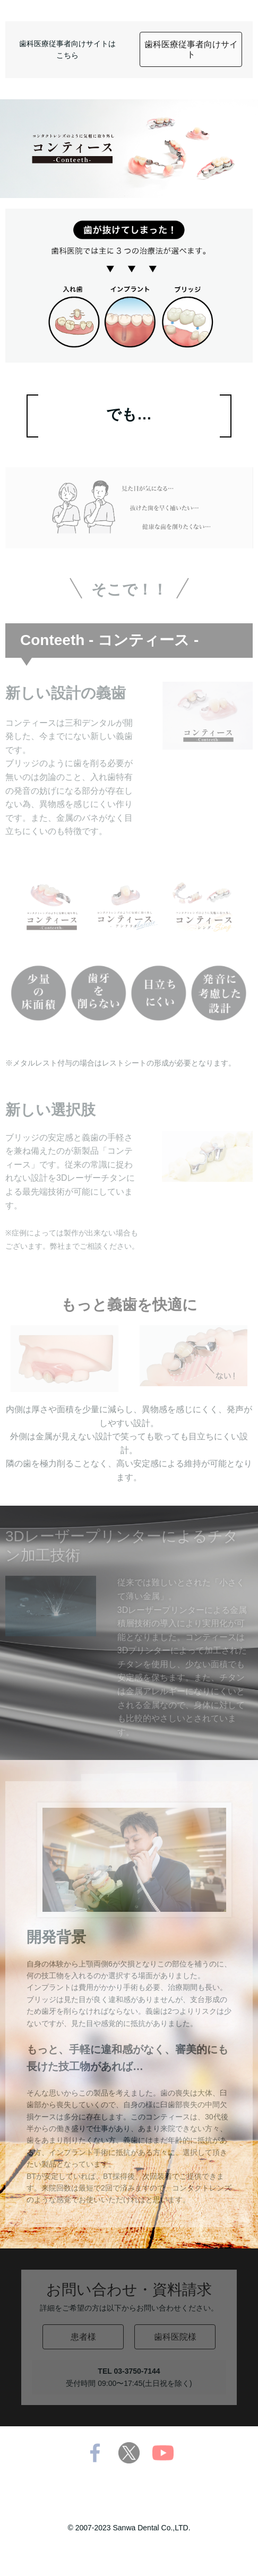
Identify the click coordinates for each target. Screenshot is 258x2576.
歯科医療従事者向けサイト (191, 49)
